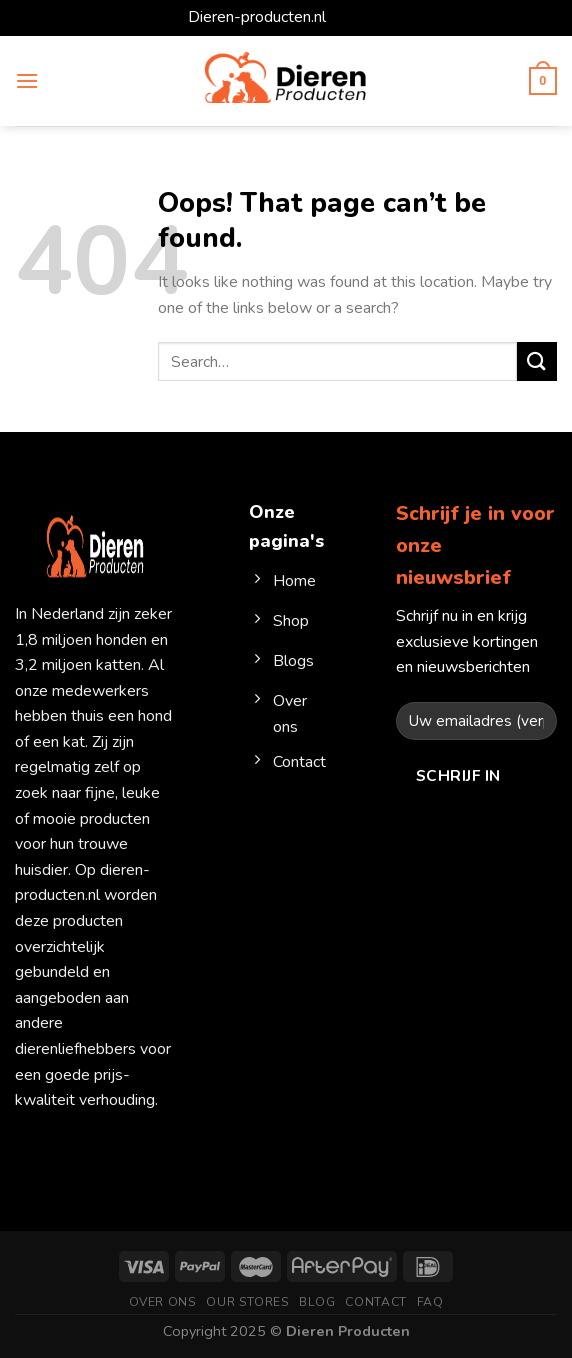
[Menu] (27, 80)
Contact (375, 1302)
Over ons (163, 1302)
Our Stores (247, 1302)
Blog (317, 1302)
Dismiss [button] (357, 17)
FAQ (430, 1302)
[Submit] (537, 361)
